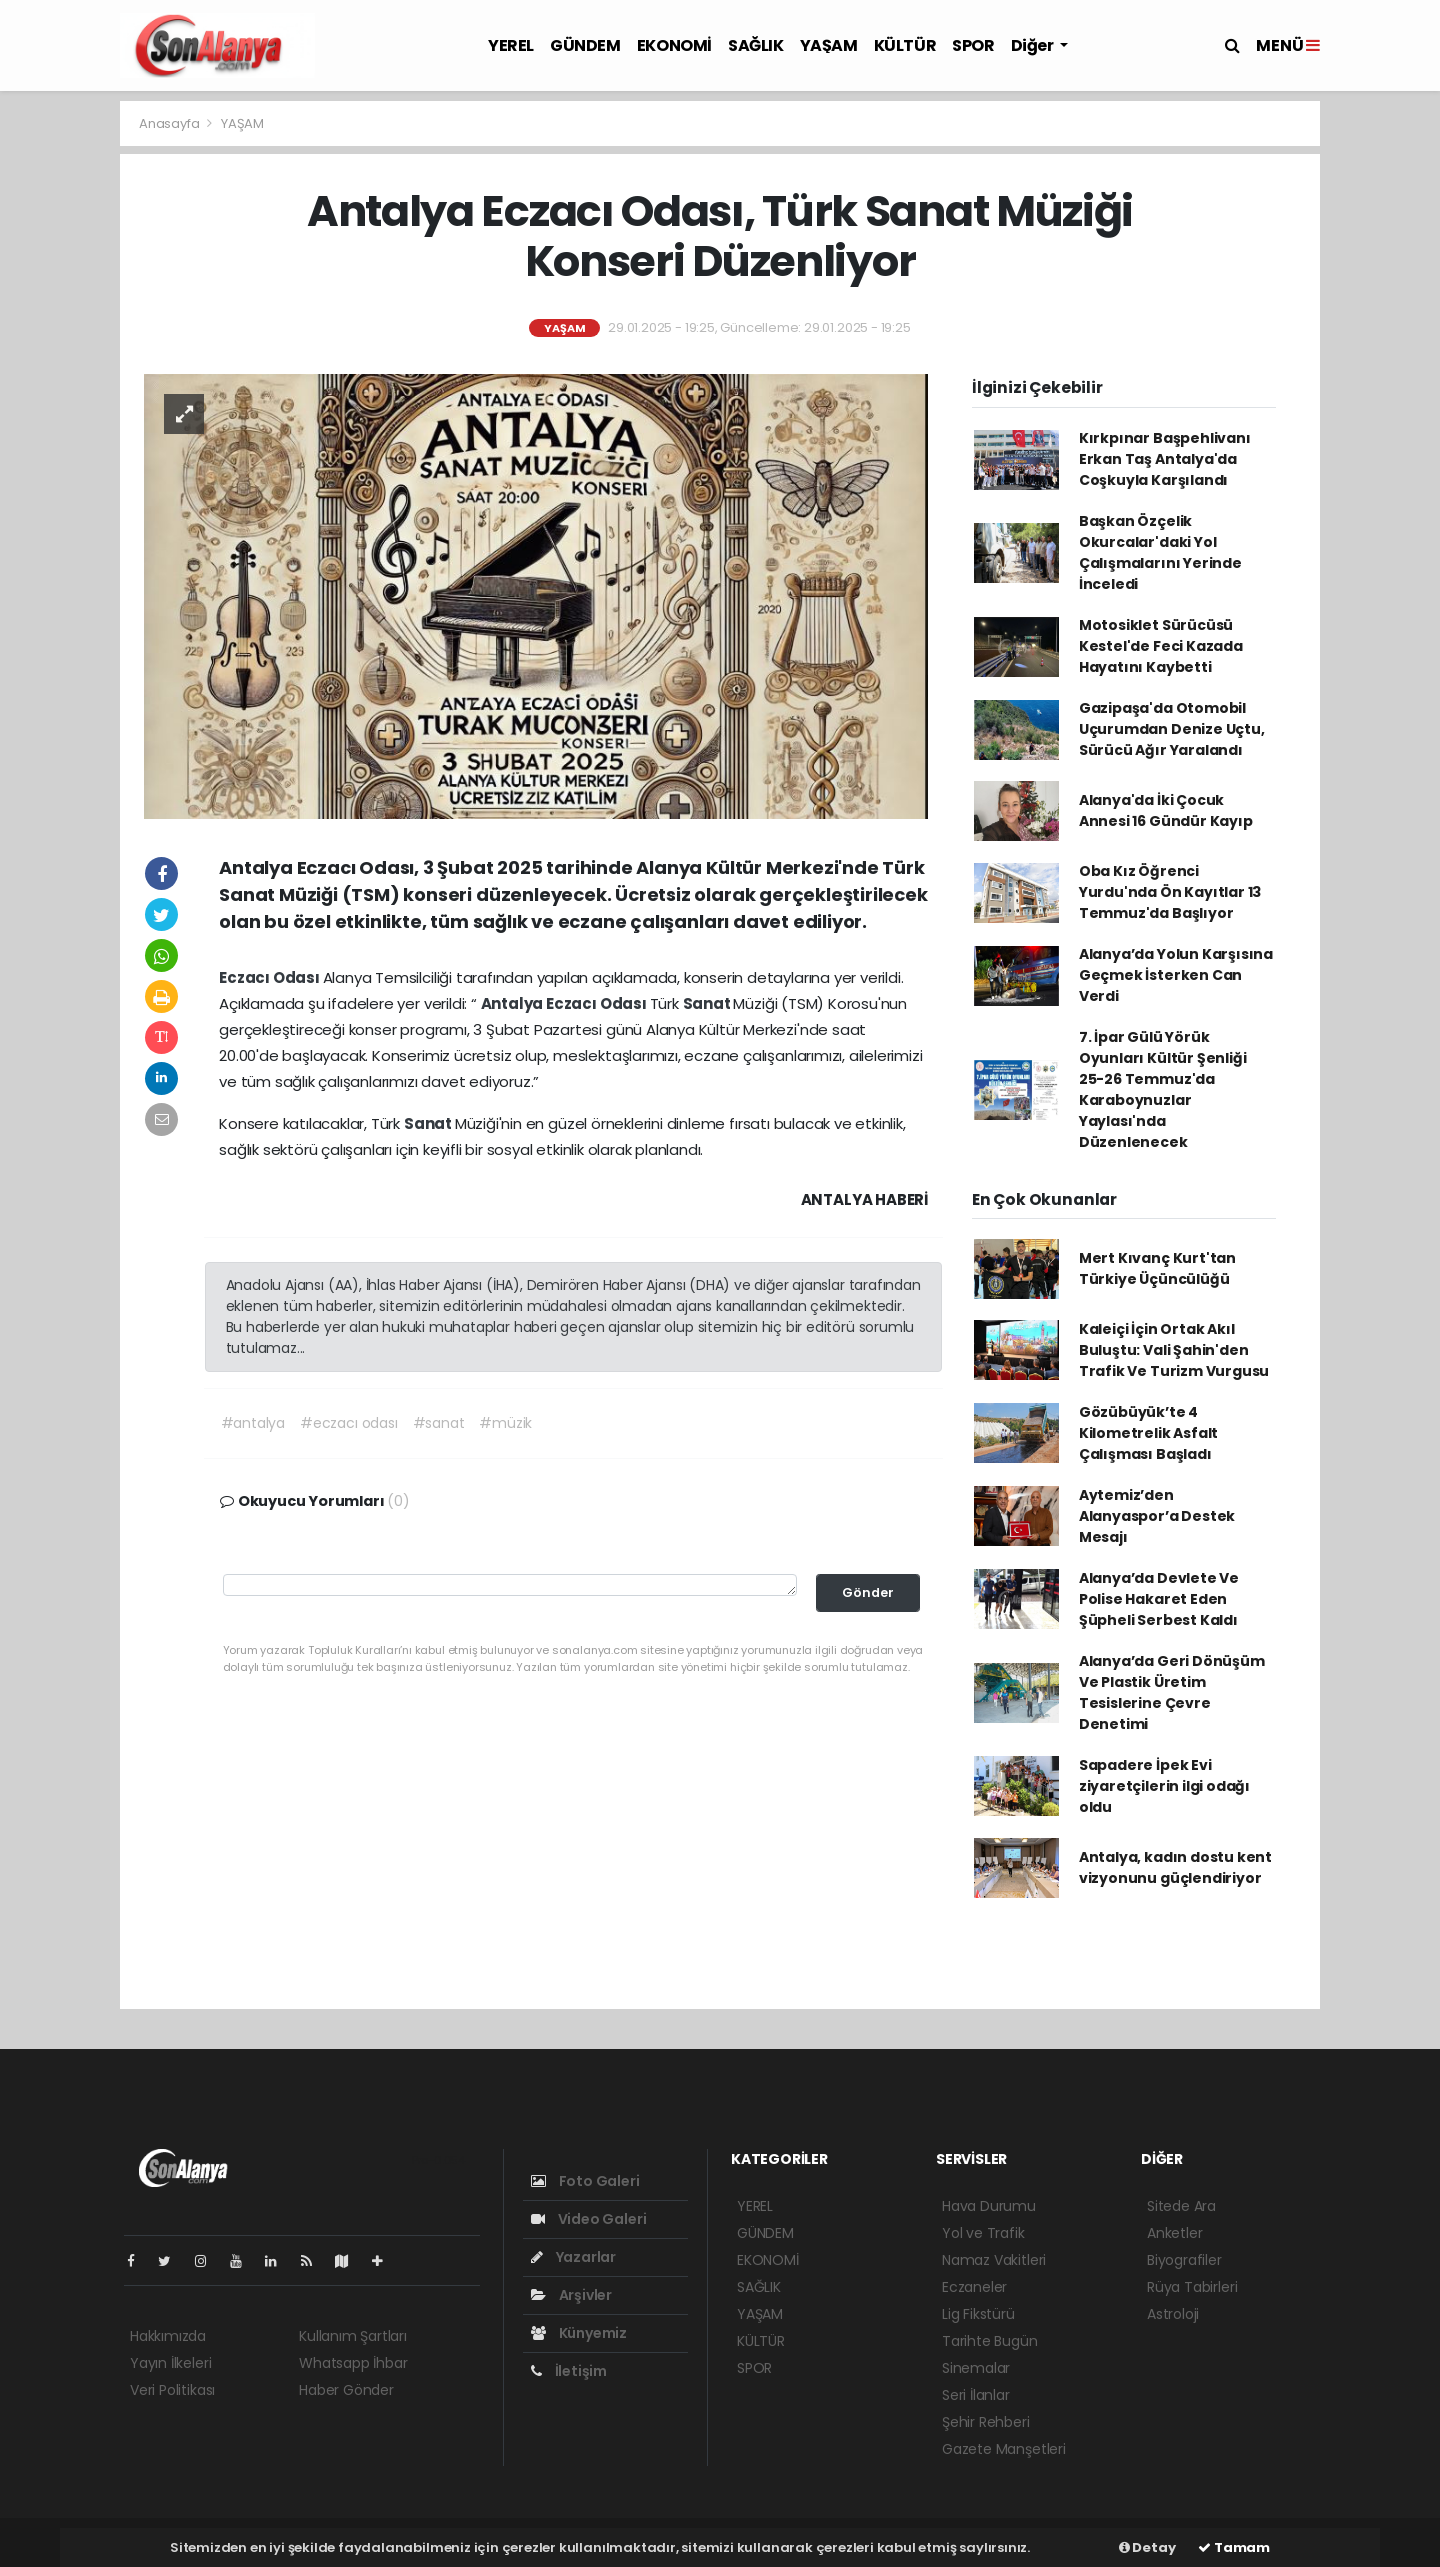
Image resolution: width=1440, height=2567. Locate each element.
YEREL (511, 45)
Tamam (1234, 2547)
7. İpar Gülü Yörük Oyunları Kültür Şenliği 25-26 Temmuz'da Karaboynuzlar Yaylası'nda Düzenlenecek (1163, 1089)
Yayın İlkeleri (170, 2363)
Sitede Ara (1181, 2206)
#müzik (505, 1423)
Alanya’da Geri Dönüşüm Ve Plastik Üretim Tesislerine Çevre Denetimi (1172, 1692)
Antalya (513, 1003)
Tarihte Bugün (990, 2341)
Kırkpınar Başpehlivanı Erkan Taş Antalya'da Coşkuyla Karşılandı (1165, 459)
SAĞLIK (756, 45)
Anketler (1174, 2233)
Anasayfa (170, 123)
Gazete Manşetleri (1004, 2449)
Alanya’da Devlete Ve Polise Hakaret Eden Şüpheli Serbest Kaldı (1159, 1599)
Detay (1147, 2547)
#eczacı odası (349, 1423)
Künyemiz (579, 2333)
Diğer (1034, 45)
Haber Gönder (346, 2390)
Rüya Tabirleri (1192, 2287)
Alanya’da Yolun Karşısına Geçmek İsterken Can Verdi (1176, 975)
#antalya (253, 1423)
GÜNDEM (585, 45)
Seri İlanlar (976, 2395)
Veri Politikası (172, 2390)
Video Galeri (588, 2219)
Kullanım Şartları (353, 2336)
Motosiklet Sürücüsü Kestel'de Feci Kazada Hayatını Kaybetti (1161, 646)
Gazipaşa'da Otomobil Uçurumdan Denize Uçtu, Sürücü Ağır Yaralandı (1172, 729)
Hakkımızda (168, 2336)
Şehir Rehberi (986, 2422)
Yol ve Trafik (983, 2233)
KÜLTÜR (905, 45)
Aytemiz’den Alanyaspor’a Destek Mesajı (1157, 1516)
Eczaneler (974, 2287)
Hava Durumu (989, 2206)
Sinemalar (976, 2368)
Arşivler (571, 2295)
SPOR (973, 45)
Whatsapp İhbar (353, 2363)
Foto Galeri (585, 2181)
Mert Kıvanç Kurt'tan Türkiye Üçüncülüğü (1157, 1268)
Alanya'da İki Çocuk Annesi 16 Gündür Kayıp (1166, 810)
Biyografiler (1184, 2260)
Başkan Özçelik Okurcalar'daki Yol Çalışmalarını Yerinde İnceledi (1160, 552)
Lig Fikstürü (978, 2314)
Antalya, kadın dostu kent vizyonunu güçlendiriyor (1175, 1867)
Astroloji (1173, 2314)
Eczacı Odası (271, 977)
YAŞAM (829, 45)
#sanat (439, 1423)
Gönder (868, 1592)
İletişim (569, 2371)
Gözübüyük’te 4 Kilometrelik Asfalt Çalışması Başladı (1148, 1433)
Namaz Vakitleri (994, 2260)
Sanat (708, 1003)
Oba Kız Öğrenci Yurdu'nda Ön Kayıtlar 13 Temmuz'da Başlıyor (1170, 892)
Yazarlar (573, 2257)
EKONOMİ (674, 45)
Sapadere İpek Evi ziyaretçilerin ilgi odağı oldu (1164, 1786)
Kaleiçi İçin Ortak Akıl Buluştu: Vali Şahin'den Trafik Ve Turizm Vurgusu (1174, 1350)
